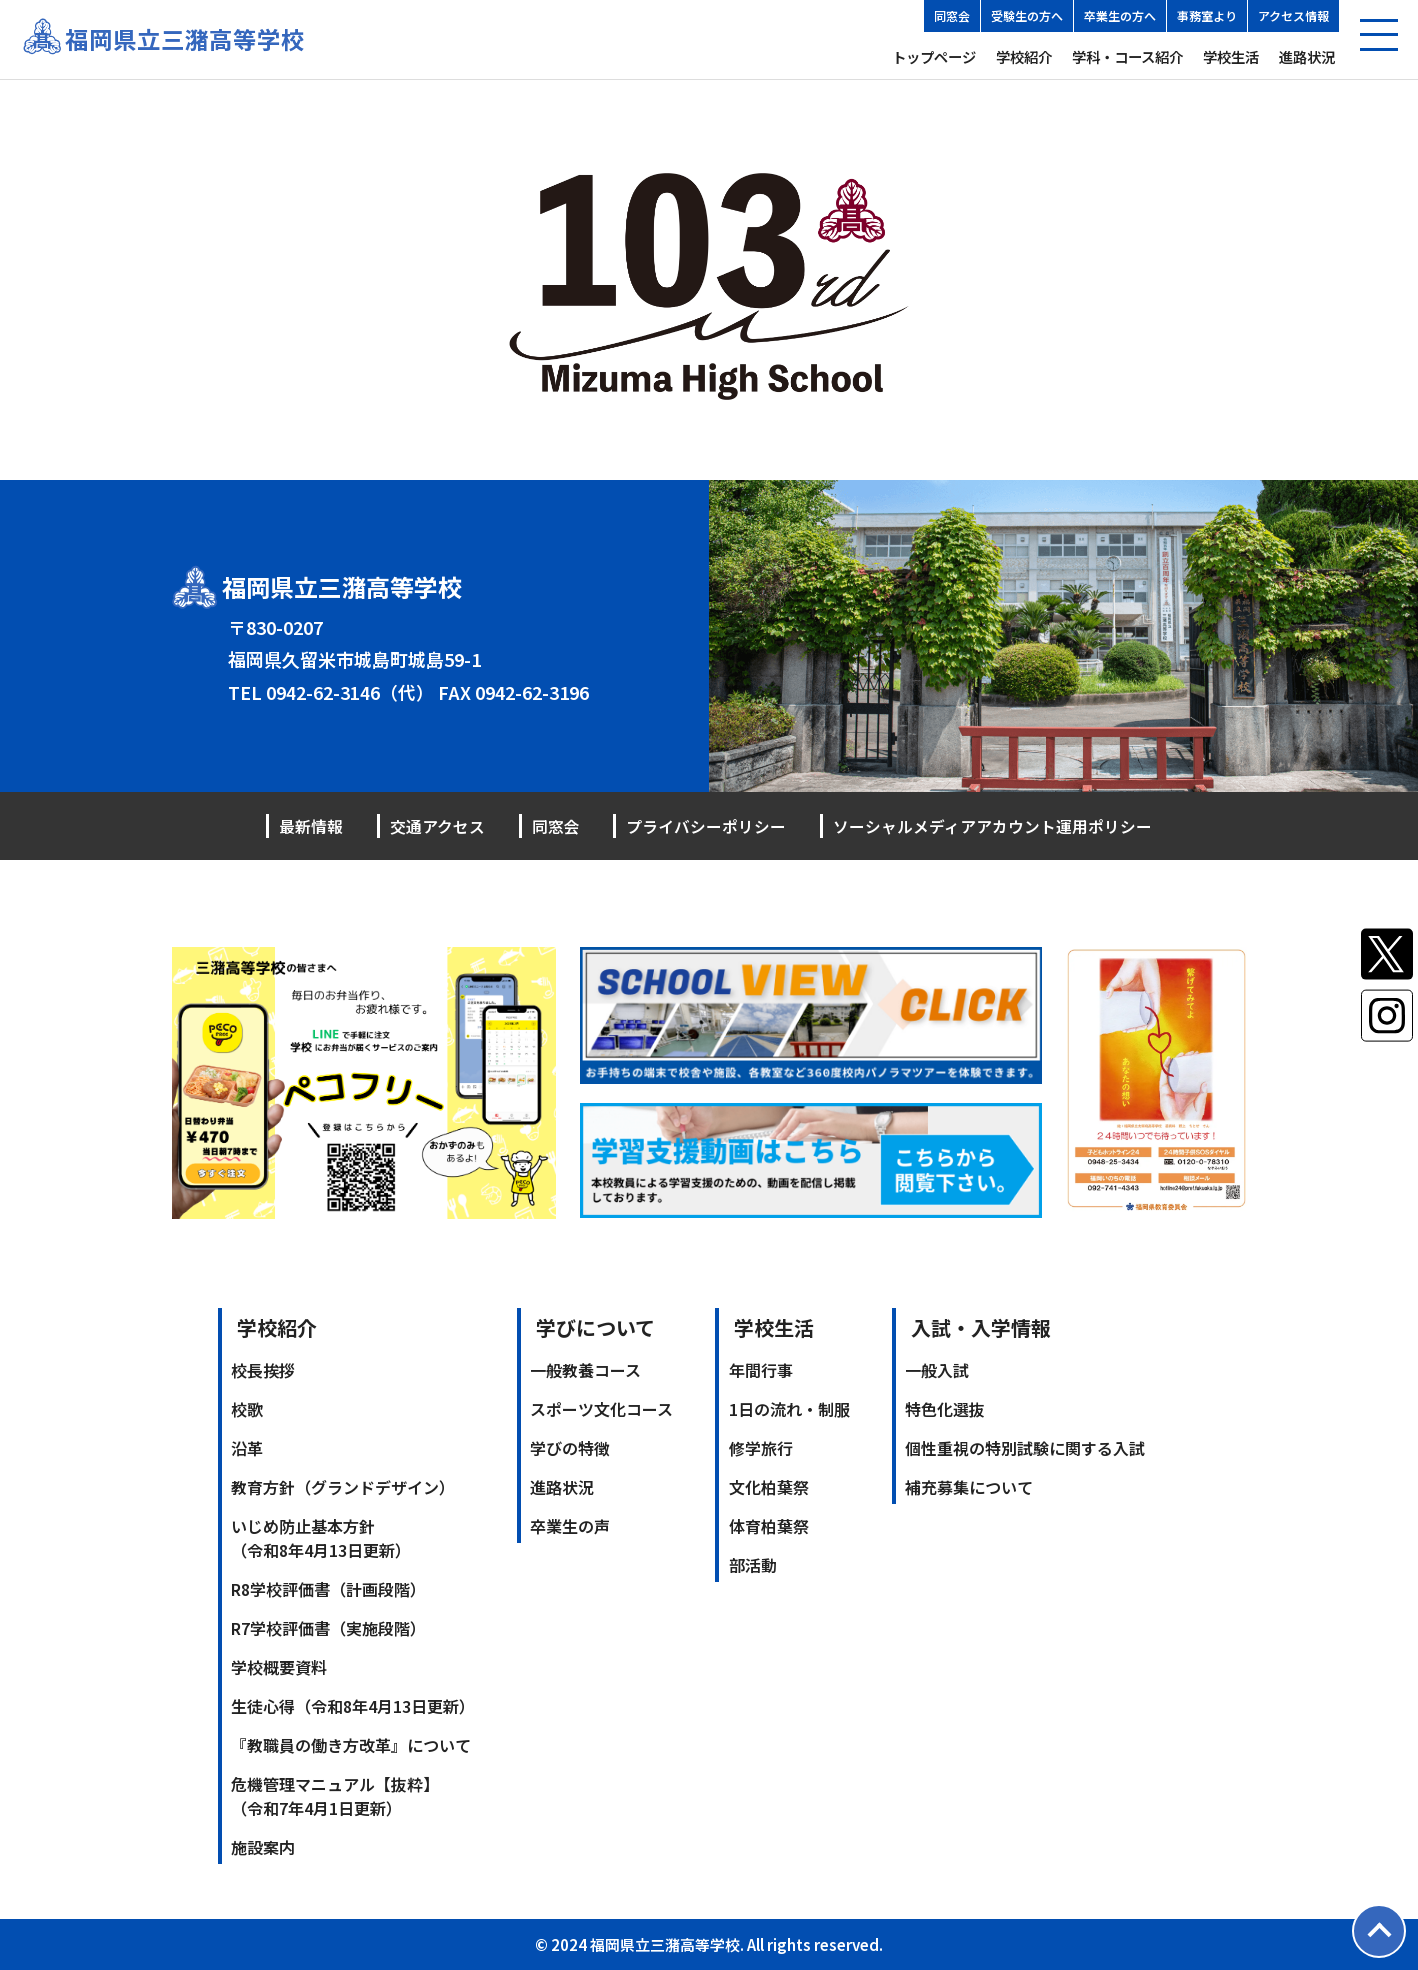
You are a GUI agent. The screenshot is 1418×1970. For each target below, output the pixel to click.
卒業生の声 (570, 1525)
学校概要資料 (279, 1666)
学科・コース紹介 (1127, 56)
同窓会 (952, 15)
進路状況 (1307, 56)
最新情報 (311, 825)
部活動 (753, 1564)
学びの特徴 (570, 1447)
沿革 (247, 1447)
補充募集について (969, 1486)
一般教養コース (585, 1369)
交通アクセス (437, 825)
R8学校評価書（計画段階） (328, 1588)
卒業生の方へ (1120, 15)
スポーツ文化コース (601, 1408)
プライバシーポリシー (706, 825)
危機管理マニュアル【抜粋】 (335, 1795)
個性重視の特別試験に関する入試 (1025, 1447)
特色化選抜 (945, 1408)
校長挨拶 (263, 1369)
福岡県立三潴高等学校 (185, 39)
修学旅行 (761, 1447)
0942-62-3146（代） (350, 691)
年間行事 (761, 1369)
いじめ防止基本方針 (321, 1537)
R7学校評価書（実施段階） (328, 1627)
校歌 (247, 1408)
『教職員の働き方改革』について (351, 1744)
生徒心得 (353, 1705)
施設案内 (263, 1846)
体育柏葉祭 (769, 1525)
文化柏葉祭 (769, 1486)
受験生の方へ (1027, 15)
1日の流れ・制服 (789, 1408)
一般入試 (937, 1369)
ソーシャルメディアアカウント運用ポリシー (992, 825)
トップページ (934, 56)
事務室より (1207, 15)
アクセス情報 (1293, 15)
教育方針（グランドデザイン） (343, 1486)
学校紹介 (1024, 56)
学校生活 (1231, 56)
